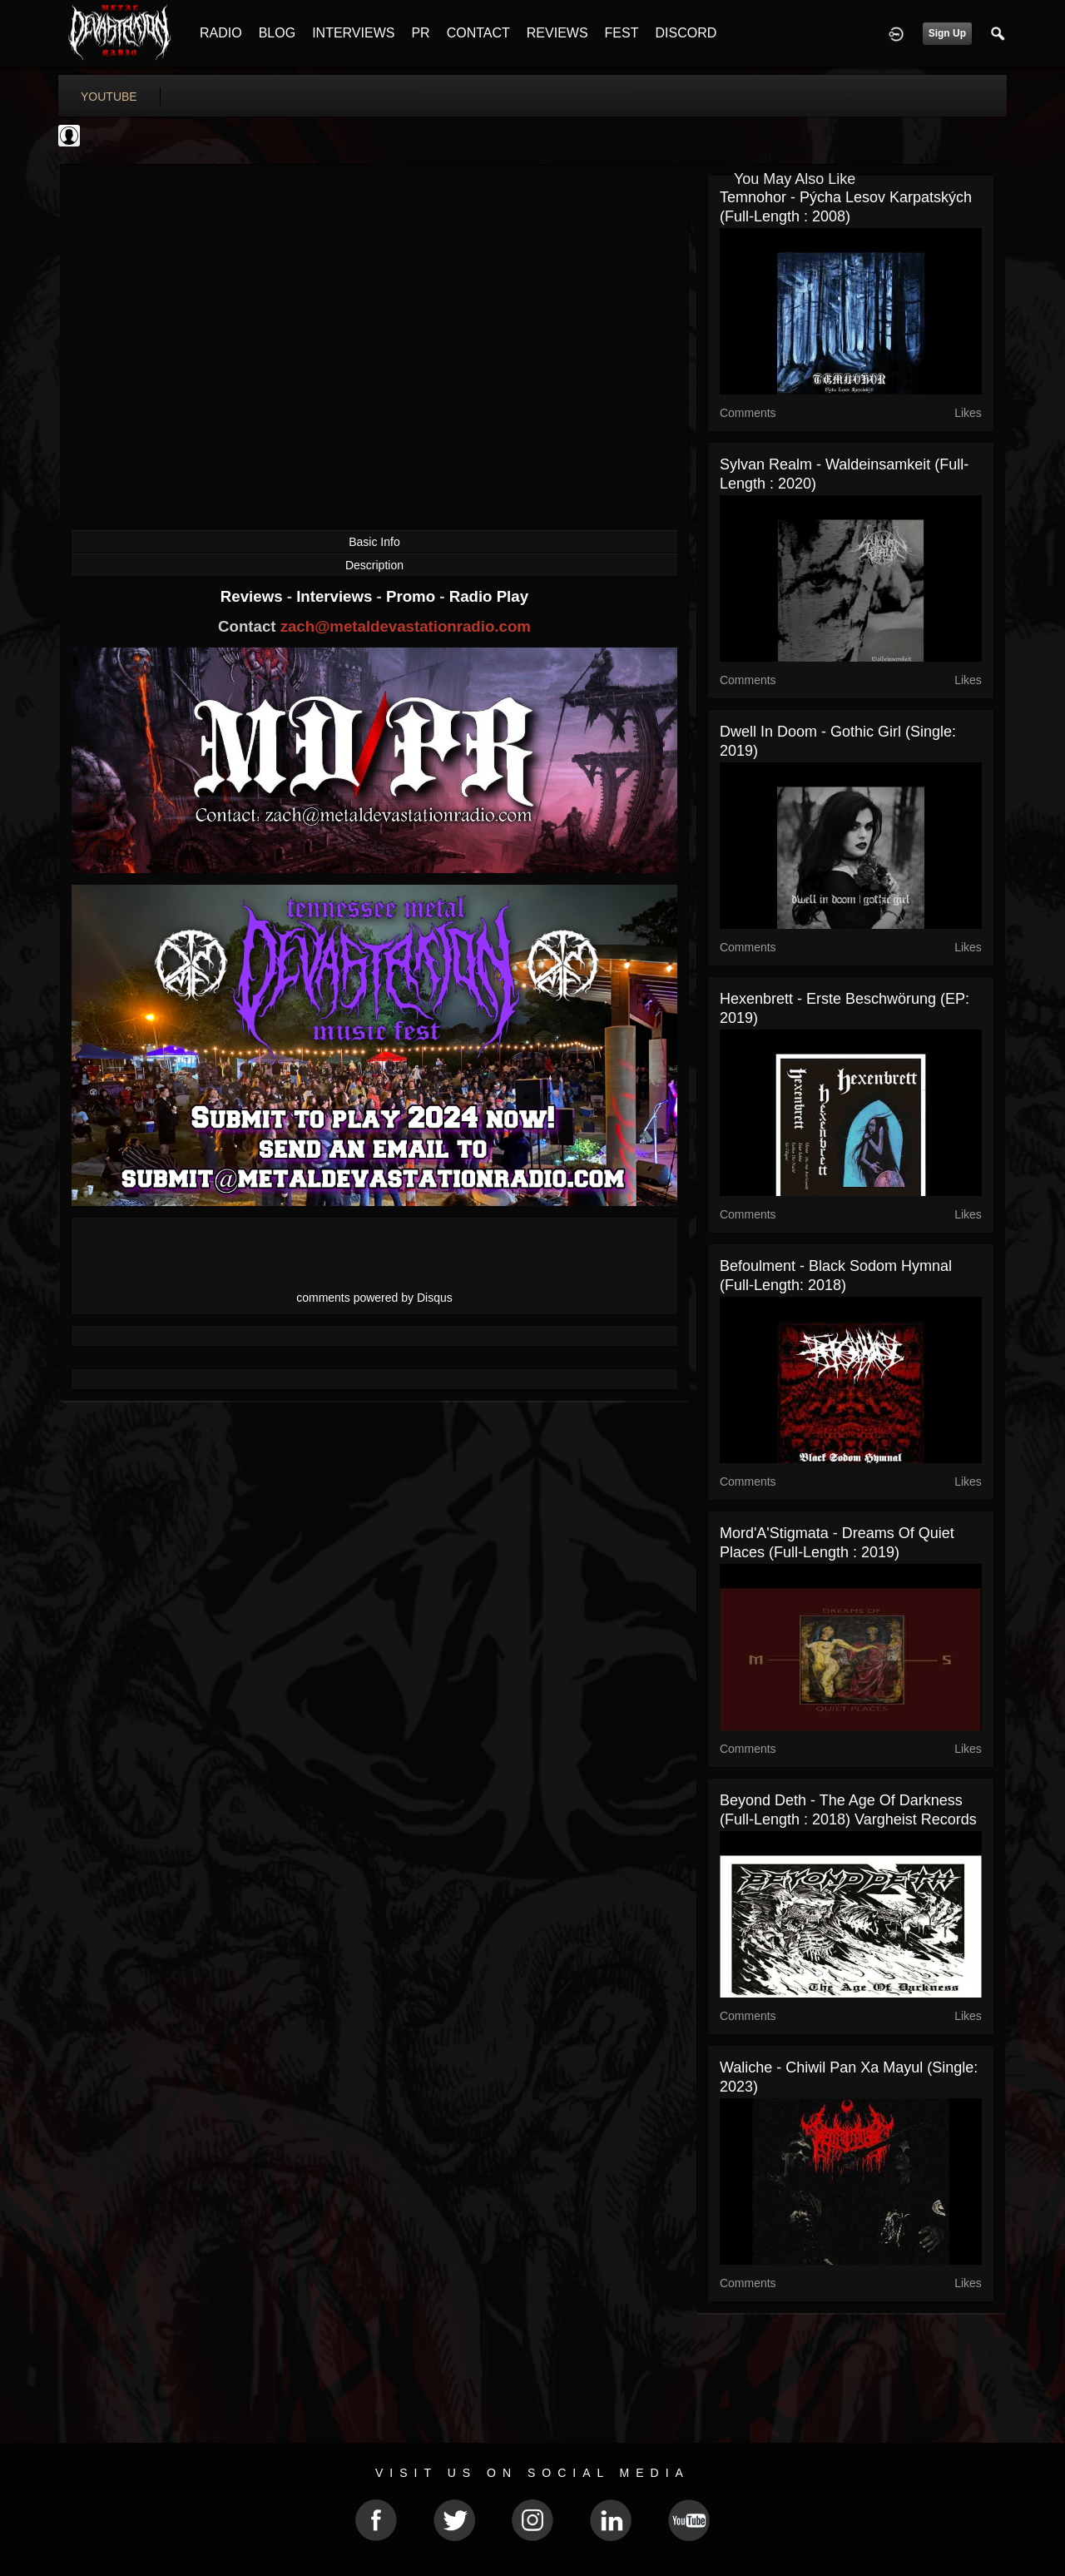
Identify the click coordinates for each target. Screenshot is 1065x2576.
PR (420, 33)
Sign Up (947, 33)
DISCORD (685, 33)
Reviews (253, 596)
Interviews (336, 596)
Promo (412, 596)
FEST (622, 33)
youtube (109, 96)
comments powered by (374, 1297)
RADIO (221, 33)
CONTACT (478, 33)
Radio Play (488, 596)
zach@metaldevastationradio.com (405, 626)
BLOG (277, 33)
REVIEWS (557, 33)
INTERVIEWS (353, 33)
